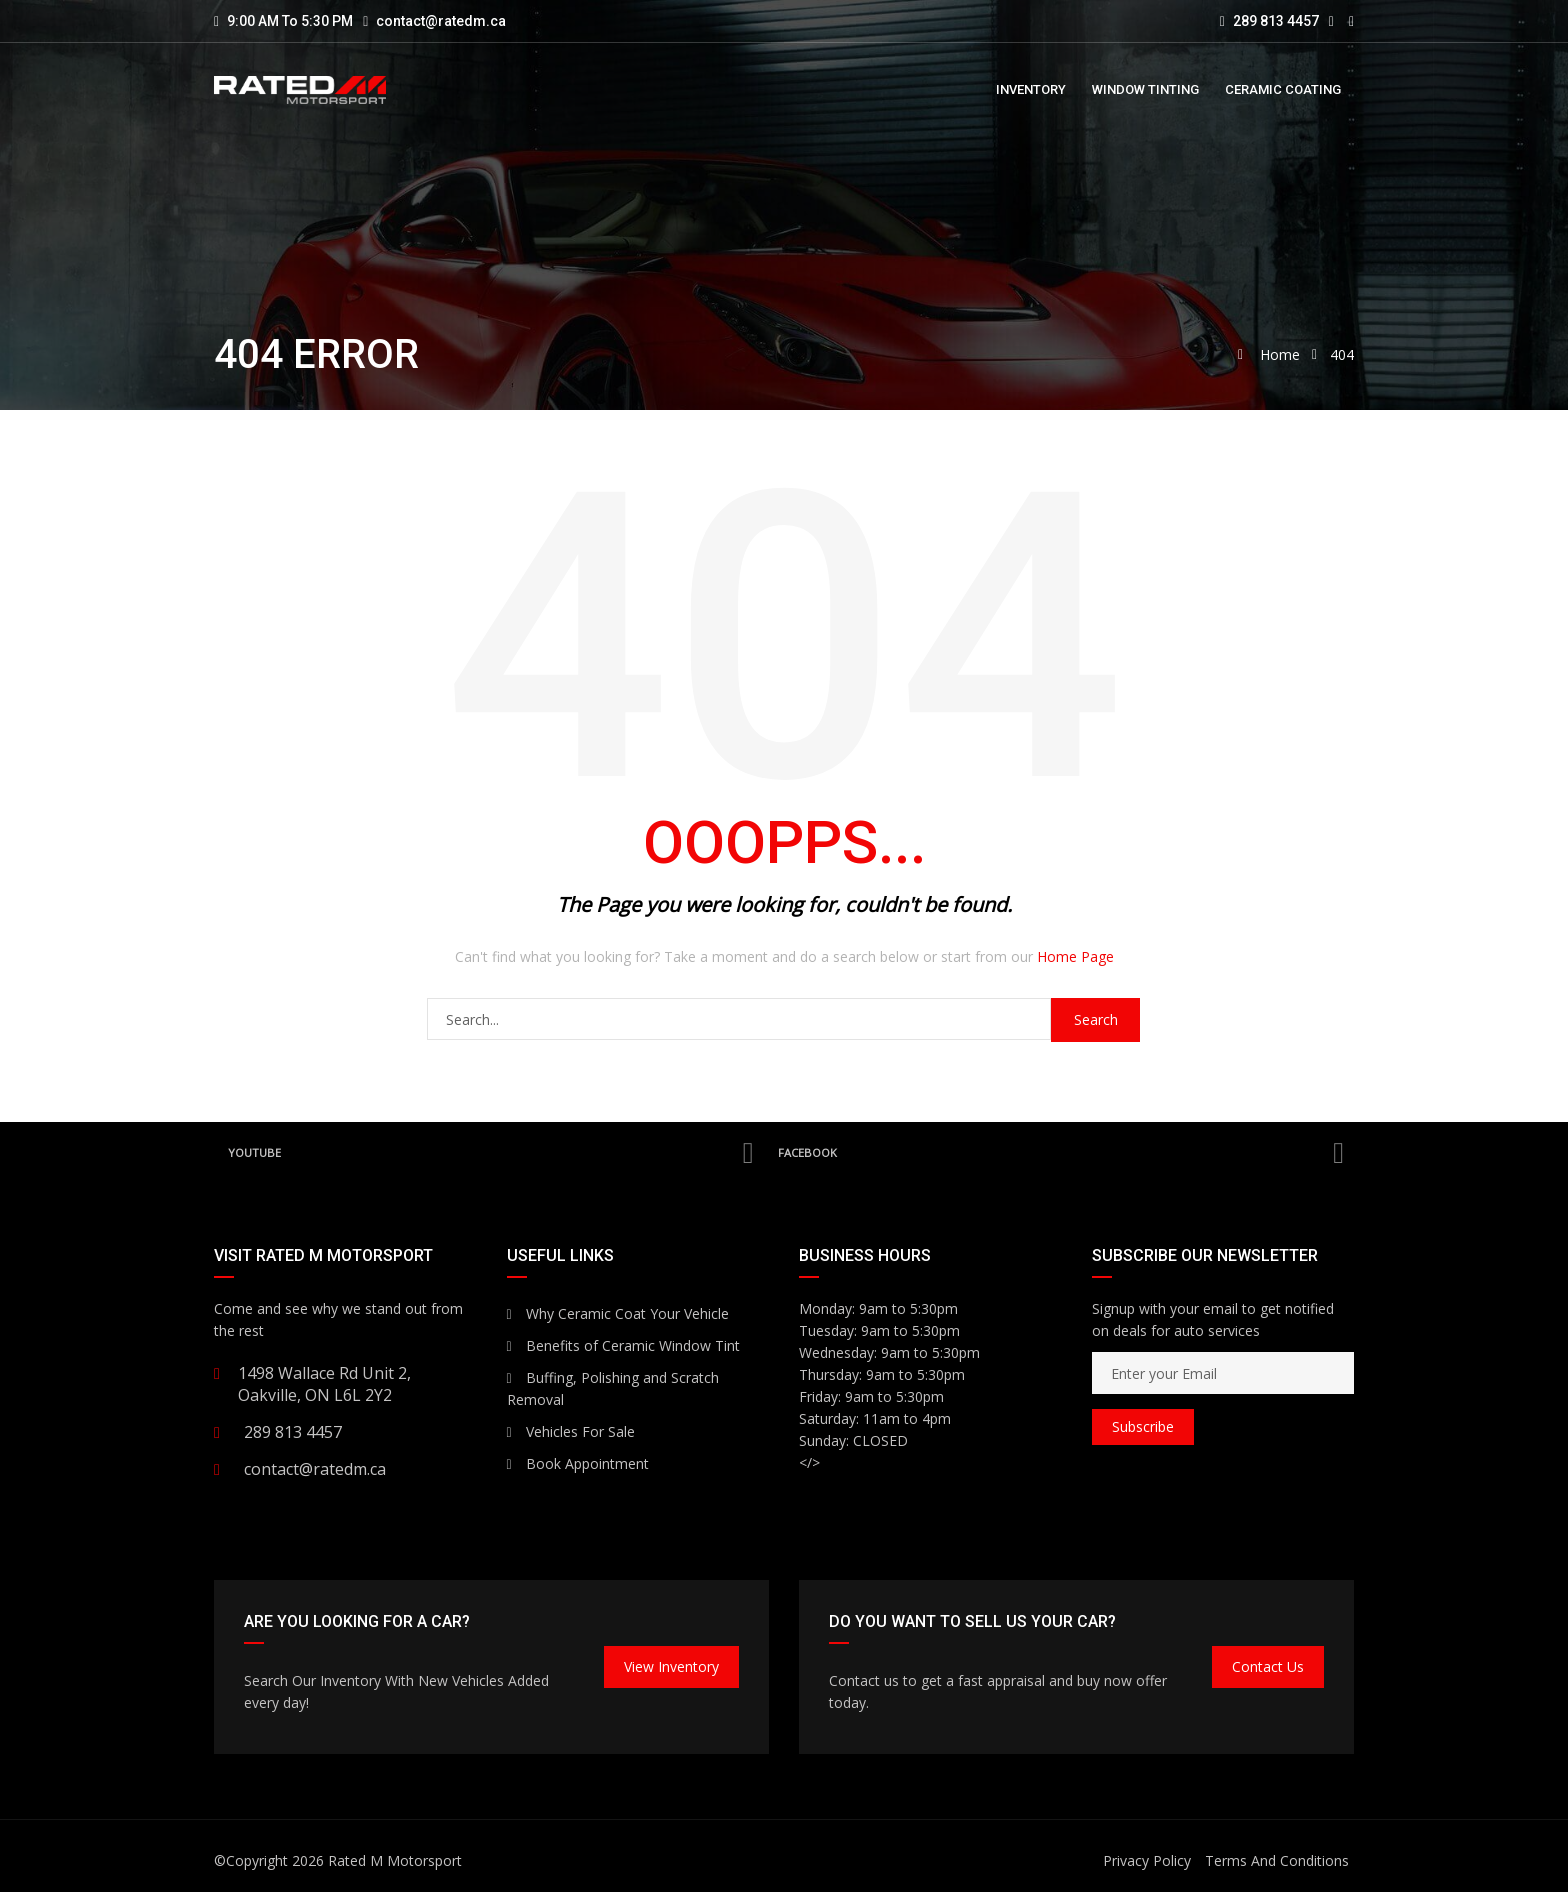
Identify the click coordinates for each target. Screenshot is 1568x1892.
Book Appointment (578, 1463)
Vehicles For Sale (571, 1431)
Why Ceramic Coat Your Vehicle (618, 1313)
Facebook (1060, 1153)
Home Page (1075, 956)
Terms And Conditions (1277, 1860)
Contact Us (1268, 1666)
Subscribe (1143, 1426)
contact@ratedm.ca (441, 21)
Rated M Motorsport (395, 1860)
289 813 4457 (1269, 21)
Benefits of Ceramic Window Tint (623, 1345)
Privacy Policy (1147, 1860)
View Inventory (671, 1666)
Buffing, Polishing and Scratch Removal (613, 1388)
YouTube (490, 1153)
